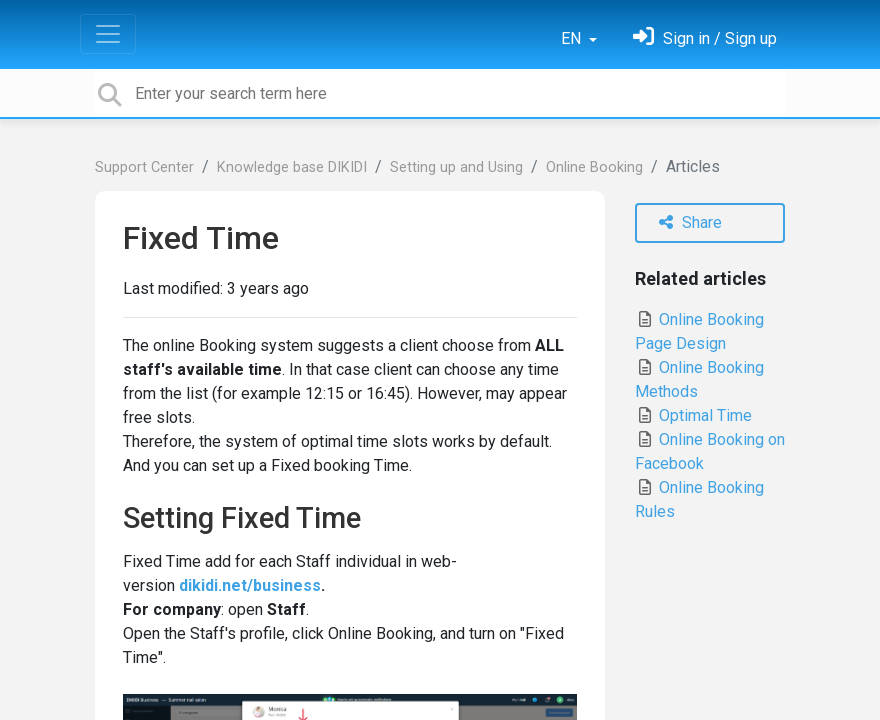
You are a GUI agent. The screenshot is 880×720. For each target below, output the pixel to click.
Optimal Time (693, 415)
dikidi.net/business (250, 585)
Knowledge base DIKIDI (292, 167)
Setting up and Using (456, 167)
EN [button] (573, 38)
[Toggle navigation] (108, 34)
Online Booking (594, 167)
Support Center (144, 167)
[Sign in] (705, 38)
